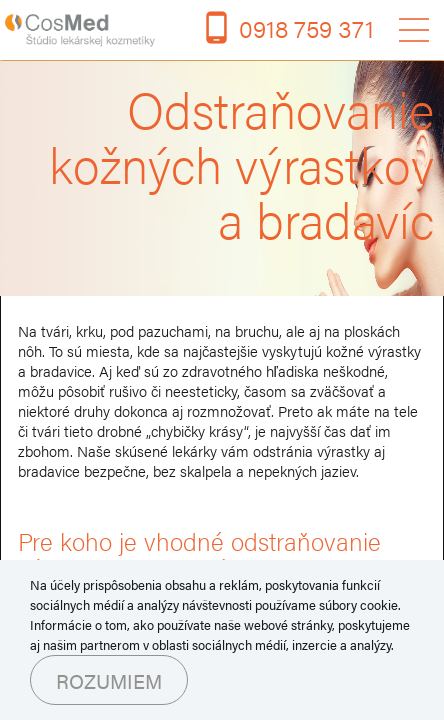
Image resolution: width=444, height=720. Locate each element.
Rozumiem (109, 680)
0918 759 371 (306, 27)
